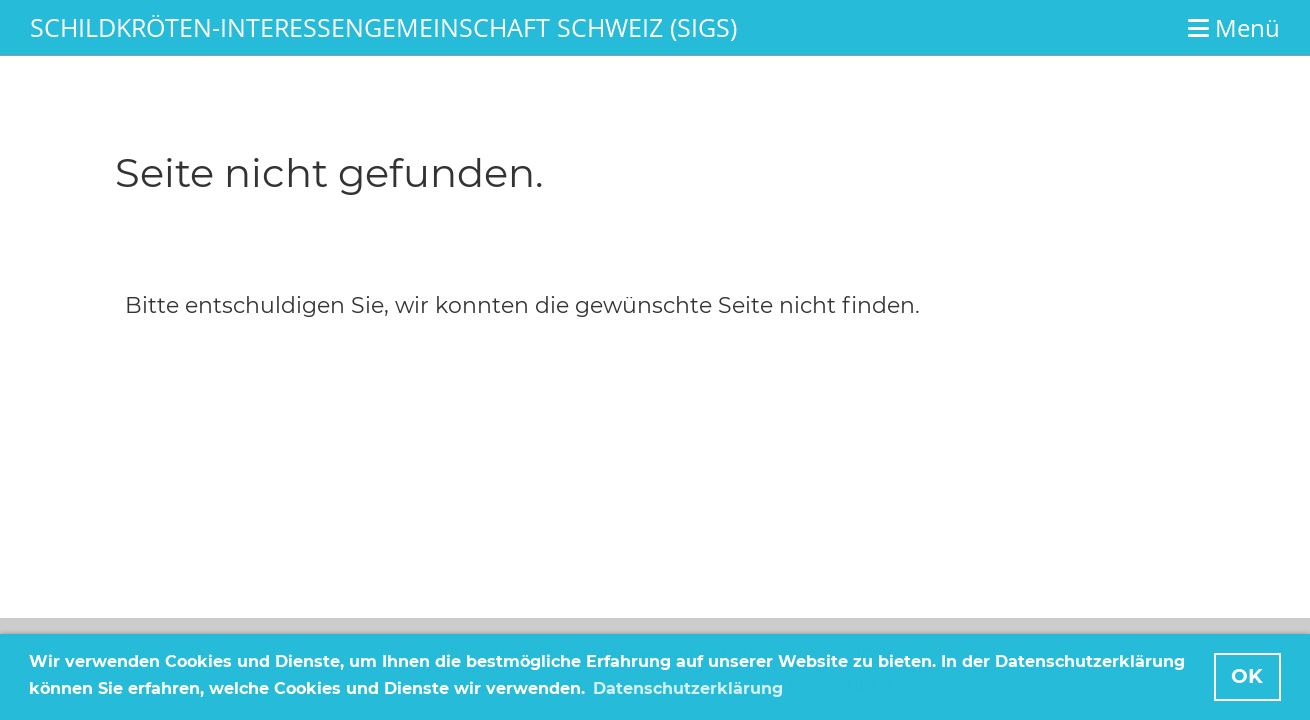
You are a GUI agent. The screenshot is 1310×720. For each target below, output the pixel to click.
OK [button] (1247, 676)
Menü (1234, 27)
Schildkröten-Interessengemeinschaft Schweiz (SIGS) (383, 27)
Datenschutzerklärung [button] (688, 688)
